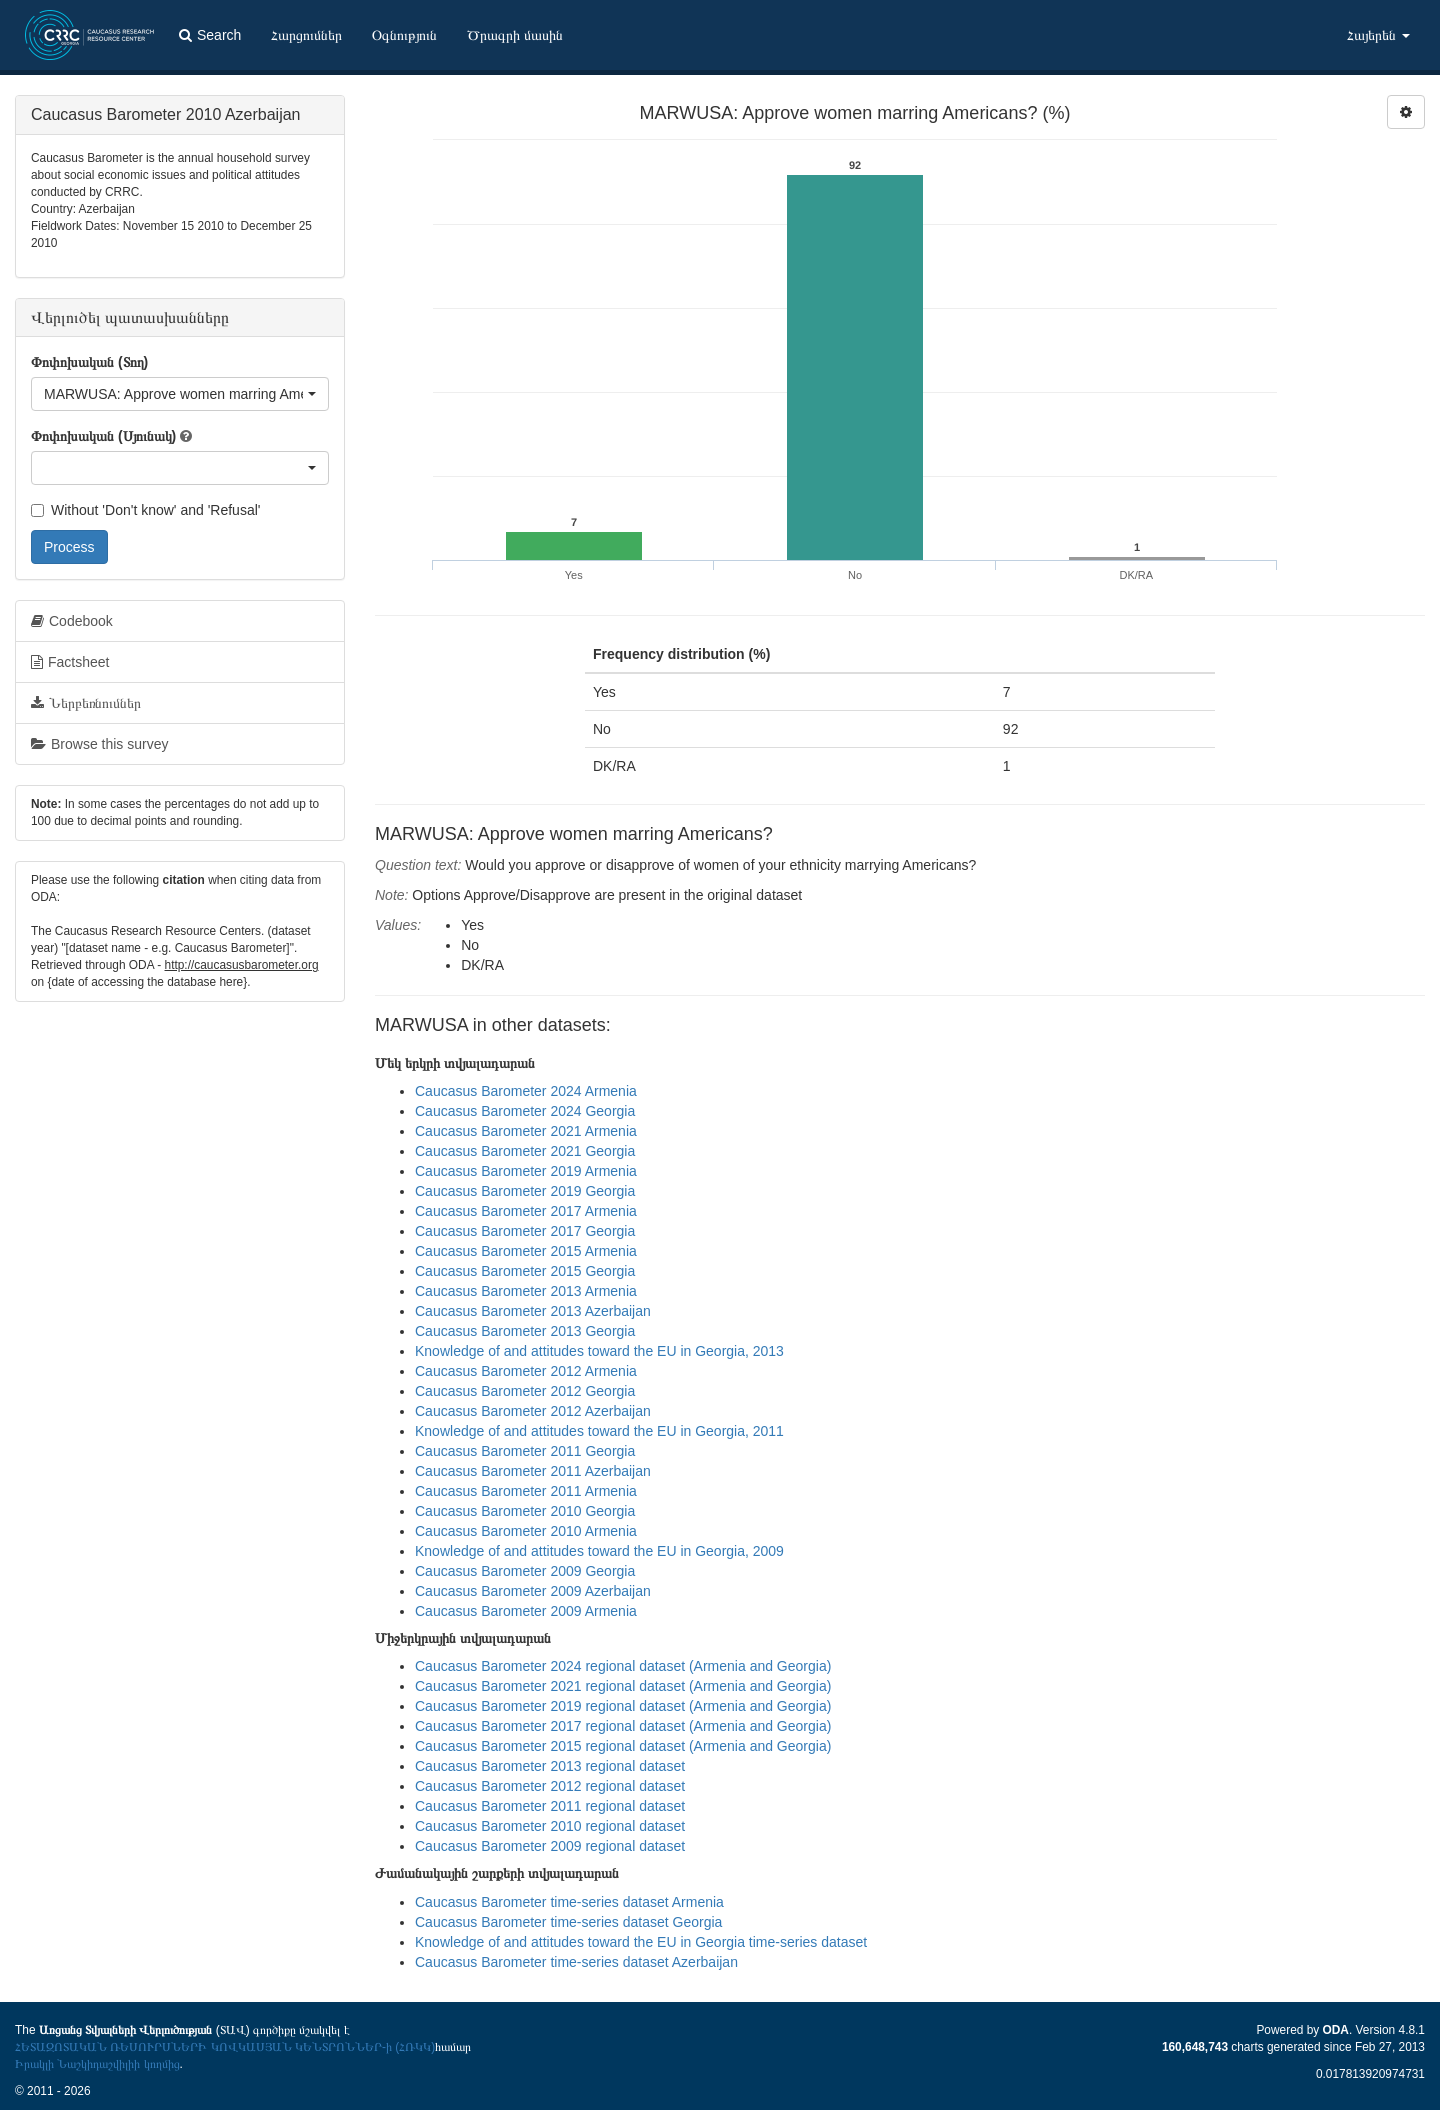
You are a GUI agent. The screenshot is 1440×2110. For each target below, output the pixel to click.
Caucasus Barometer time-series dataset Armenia (569, 1902)
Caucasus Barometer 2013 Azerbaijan (533, 1311)
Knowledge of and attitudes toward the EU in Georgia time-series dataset (641, 1942)
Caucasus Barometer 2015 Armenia (526, 1251)
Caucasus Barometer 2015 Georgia (525, 1271)
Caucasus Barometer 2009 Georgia (525, 1571)
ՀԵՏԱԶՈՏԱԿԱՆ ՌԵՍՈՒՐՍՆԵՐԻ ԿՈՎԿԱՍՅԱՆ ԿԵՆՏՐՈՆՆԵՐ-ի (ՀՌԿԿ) (225, 2047)
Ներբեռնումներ (86, 703)
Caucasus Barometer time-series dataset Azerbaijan (576, 1962)
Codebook (72, 621)
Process (69, 547)
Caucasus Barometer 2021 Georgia (525, 1151)
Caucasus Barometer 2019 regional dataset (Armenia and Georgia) (623, 1706)
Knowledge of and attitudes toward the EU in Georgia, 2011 (599, 1431)
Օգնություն (404, 35)
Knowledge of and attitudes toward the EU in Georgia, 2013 (599, 1351)
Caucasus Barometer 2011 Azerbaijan (533, 1471)
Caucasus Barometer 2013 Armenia (526, 1291)
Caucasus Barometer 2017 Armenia (526, 1211)
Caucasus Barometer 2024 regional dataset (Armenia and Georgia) (623, 1666)
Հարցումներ (306, 35)
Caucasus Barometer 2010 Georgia (525, 1511)
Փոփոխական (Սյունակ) (103, 436)
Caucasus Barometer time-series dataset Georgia (568, 1922)
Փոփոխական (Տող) (89, 362)
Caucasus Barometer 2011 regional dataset (550, 1806)
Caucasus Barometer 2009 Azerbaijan (533, 1591)
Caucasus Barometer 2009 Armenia (526, 1611)
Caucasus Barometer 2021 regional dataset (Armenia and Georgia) (623, 1686)
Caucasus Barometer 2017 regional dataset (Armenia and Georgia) (623, 1726)
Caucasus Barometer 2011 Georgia (525, 1451)
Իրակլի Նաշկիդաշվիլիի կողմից (97, 2064)
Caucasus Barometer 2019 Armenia (526, 1171)
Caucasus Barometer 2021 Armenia (526, 1131)
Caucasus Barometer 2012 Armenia (526, 1371)
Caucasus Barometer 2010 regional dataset (550, 1826)
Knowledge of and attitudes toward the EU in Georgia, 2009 (599, 1551)
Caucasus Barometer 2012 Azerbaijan (533, 1411)
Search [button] (210, 35)
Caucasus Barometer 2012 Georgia (525, 1391)
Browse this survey (99, 744)
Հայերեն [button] (1378, 35)
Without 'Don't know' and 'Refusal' (145, 510)
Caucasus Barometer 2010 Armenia (526, 1531)
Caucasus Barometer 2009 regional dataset (550, 1846)
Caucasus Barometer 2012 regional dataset (550, 1786)
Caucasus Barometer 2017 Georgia (525, 1231)
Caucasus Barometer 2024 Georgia (525, 1111)
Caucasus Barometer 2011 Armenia (526, 1491)
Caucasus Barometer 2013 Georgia (525, 1331)
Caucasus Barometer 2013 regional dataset (550, 1766)
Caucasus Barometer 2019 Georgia (525, 1191)
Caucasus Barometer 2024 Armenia (526, 1091)
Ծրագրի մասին (515, 35)
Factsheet (70, 662)
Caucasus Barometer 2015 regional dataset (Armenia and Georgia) (623, 1746)
